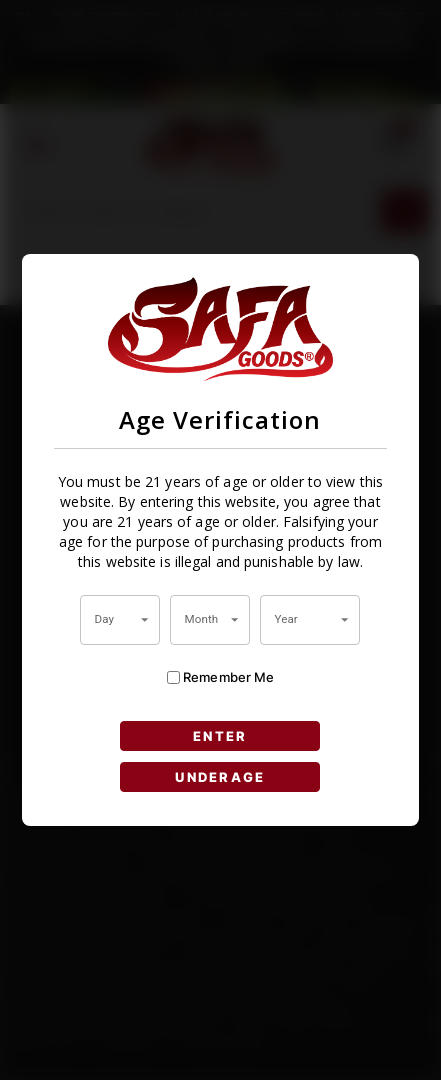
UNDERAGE (220, 777)
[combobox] (120, 620)
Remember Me (221, 677)
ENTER (220, 736)
